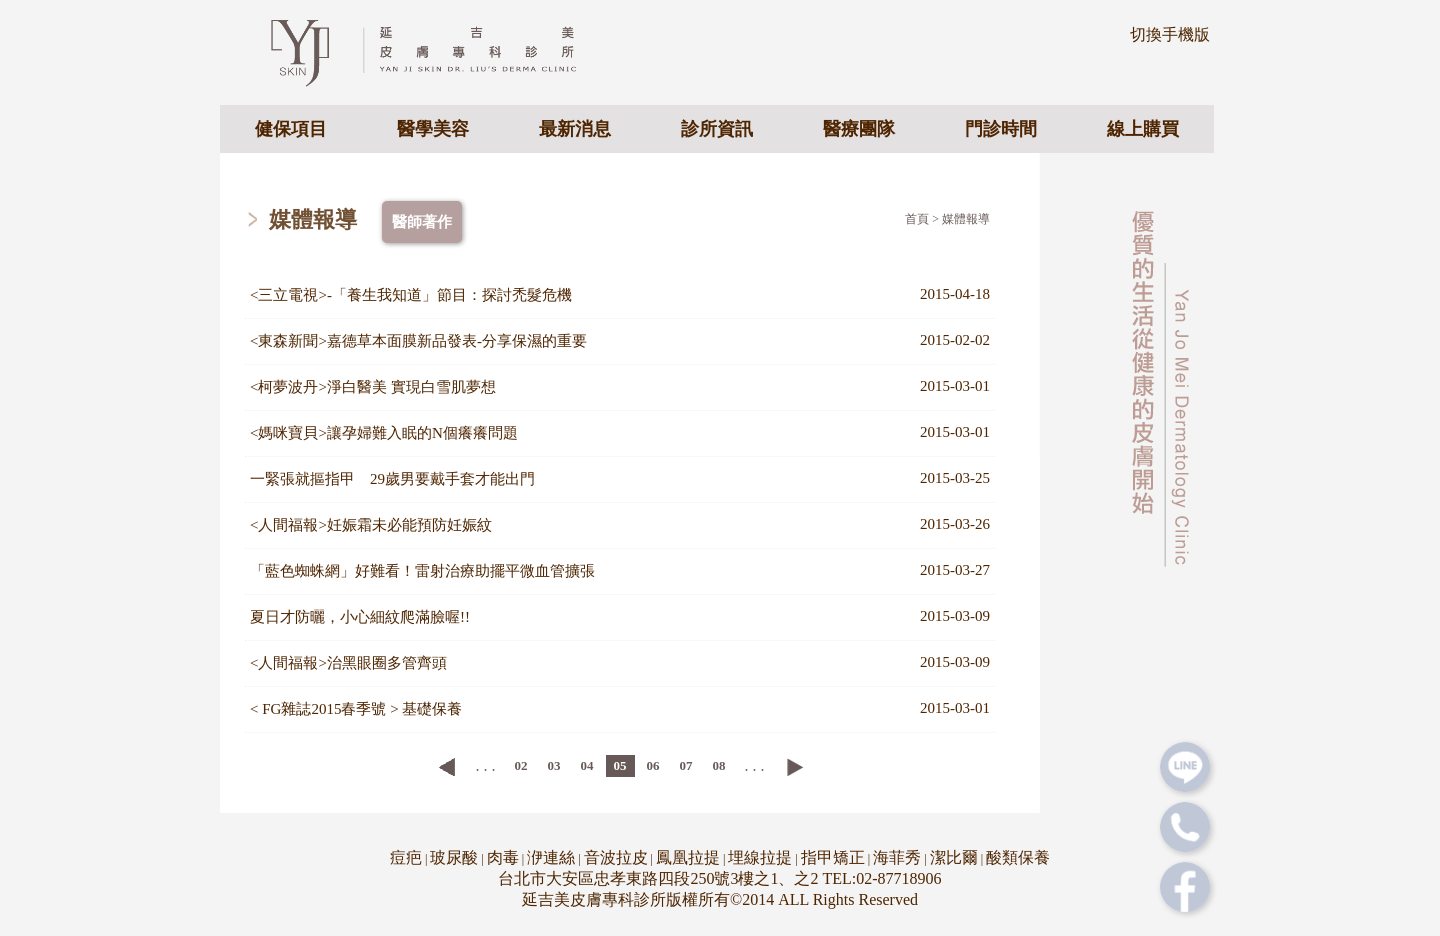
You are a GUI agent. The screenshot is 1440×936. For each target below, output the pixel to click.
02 (521, 765)
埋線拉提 (760, 857)
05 (620, 765)
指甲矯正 (833, 857)
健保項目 (291, 129)
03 (554, 765)
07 (686, 765)
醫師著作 (422, 222)
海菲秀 (897, 857)
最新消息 (575, 129)
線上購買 (1143, 129)
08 (719, 765)
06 (653, 765)
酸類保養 (1018, 857)
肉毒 (503, 857)
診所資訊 (717, 129)
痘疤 (406, 857)
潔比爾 (954, 857)
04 (587, 765)
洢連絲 (551, 857)
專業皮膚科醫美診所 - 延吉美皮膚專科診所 (440, 51)
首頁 (917, 219)
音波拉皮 (616, 857)
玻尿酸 (454, 857)
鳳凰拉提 (688, 857)
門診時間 (1001, 129)
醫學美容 (433, 129)
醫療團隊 (859, 129)
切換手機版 (1170, 34)
